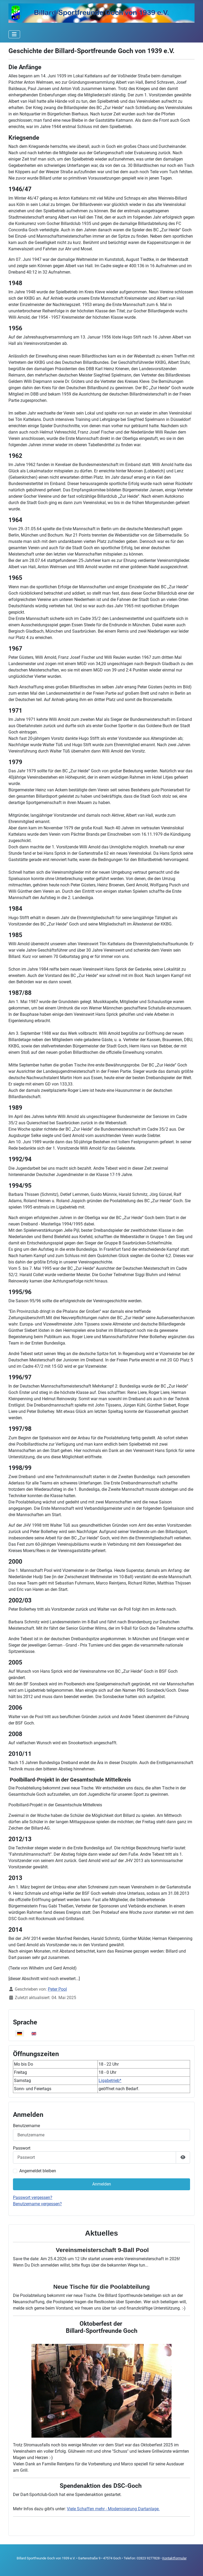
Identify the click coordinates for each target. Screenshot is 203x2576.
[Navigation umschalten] (14, 34)
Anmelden (101, 2184)
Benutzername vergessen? (37, 2203)
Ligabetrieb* (110, 2080)
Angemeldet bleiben (37, 2170)
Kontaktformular (174, 2558)
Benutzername (26, 2125)
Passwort (21, 2148)
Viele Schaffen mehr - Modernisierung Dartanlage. (113, 2508)
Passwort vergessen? (32, 2197)
